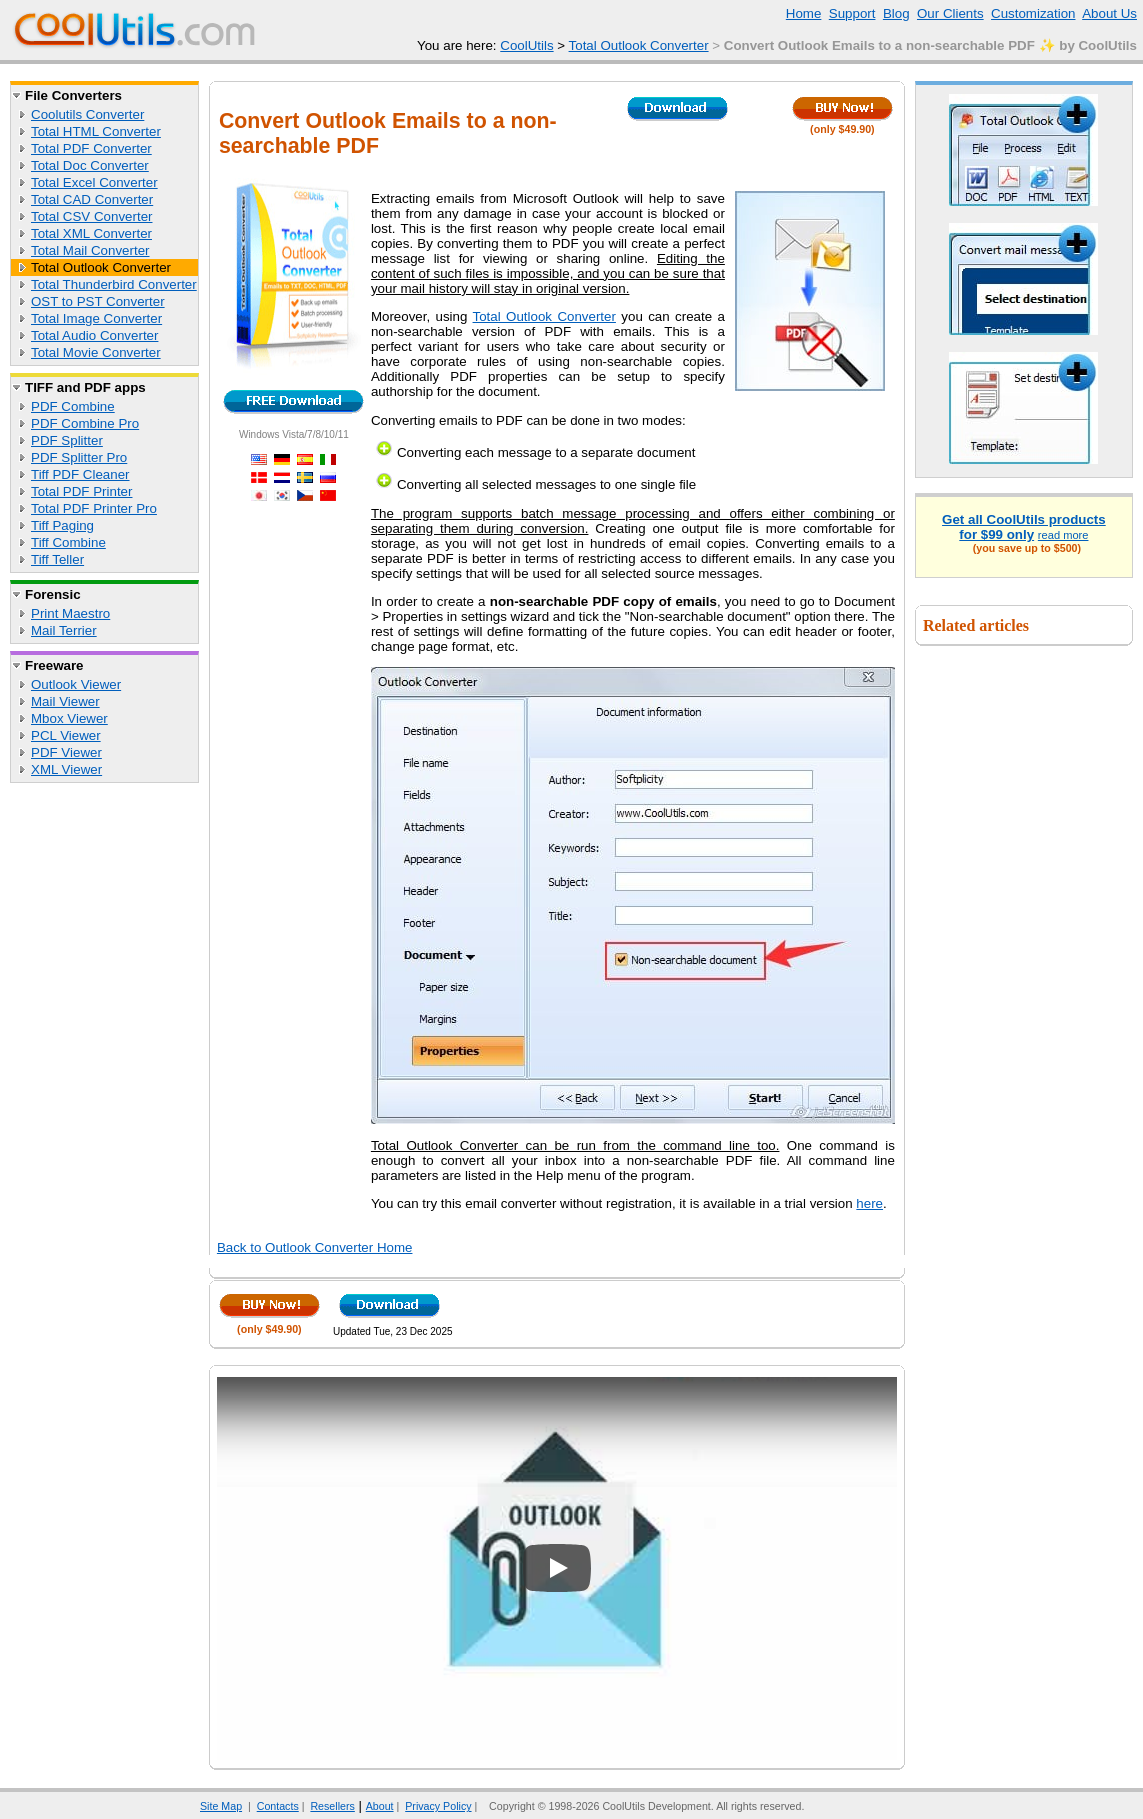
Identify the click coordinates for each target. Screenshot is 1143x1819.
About (380, 1806)
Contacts (278, 1806)
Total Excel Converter (94, 182)
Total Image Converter (96, 318)
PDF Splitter (67, 440)
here (869, 1203)
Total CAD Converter (92, 199)
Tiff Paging (62, 525)
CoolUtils (526, 45)
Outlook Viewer (76, 684)
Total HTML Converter (96, 131)
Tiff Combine (68, 542)
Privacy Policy (438, 1806)
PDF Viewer (66, 752)
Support (852, 13)
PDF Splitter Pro (79, 457)
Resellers (332, 1806)
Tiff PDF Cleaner (80, 474)
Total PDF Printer (81, 491)
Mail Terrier (64, 630)
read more (1063, 535)
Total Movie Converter (96, 352)
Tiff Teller (57, 559)
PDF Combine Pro (85, 423)
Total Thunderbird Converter (114, 284)
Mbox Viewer (69, 718)
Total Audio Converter (94, 335)
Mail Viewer (65, 701)
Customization (1033, 13)
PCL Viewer (66, 735)
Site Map (221, 1806)
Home (804, 13)
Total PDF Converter (91, 148)
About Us (1109, 13)
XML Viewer (66, 769)
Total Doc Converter (90, 165)
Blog (896, 13)
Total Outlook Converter (639, 45)
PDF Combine (73, 406)
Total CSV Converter (91, 216)
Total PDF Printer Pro (94, 508)
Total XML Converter (91, 233)
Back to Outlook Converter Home (315, 1247)
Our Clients (950, 13)
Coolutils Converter (87, 114)
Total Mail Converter (90, 250)
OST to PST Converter (98, 301)
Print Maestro (70, 613)
